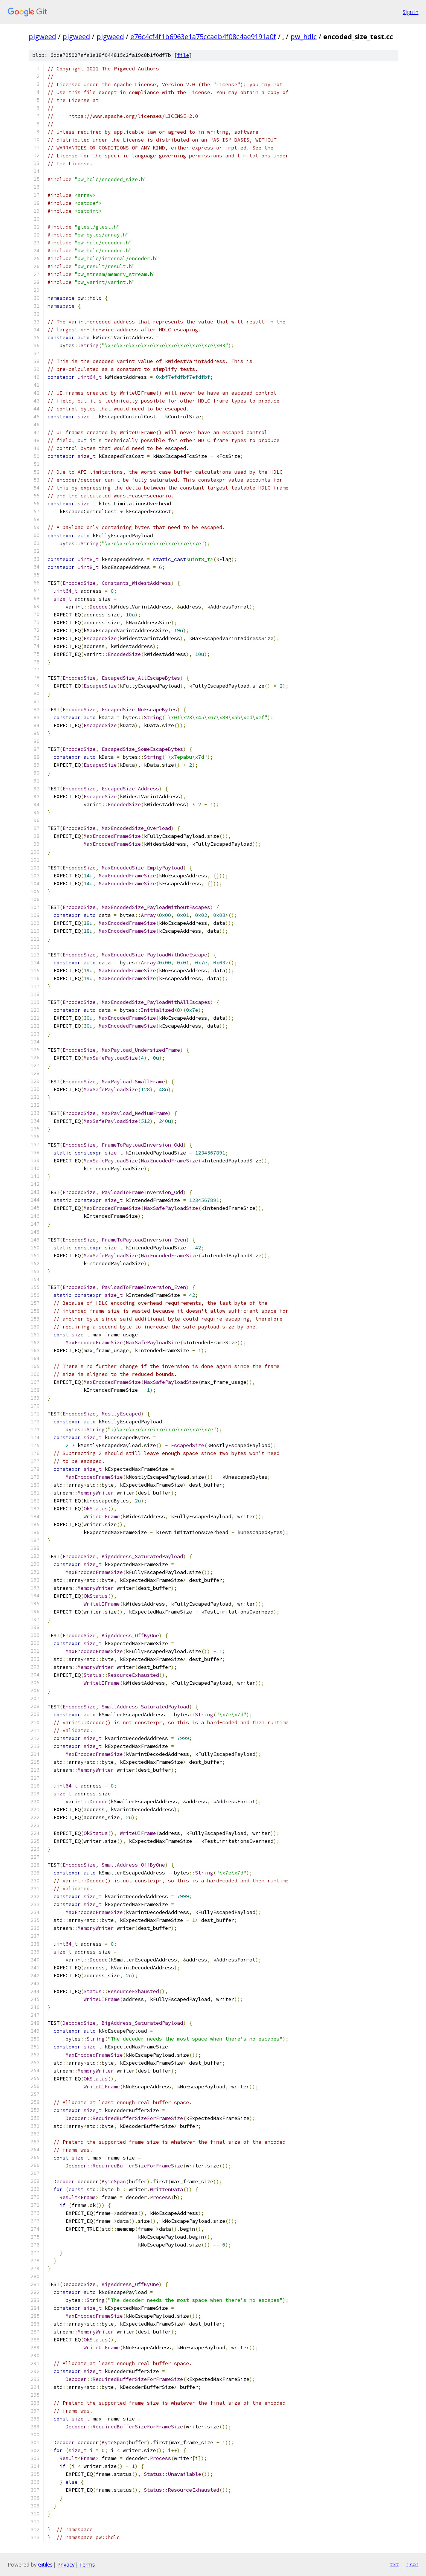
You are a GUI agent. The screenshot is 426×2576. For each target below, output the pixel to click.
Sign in (410, 11)
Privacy (66, 2564)
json (412, 2564)
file (183, 55)
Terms (87, 2564)
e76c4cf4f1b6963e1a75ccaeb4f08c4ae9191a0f (203, 36)
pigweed (42, 36)
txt (394, 2564)
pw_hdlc (303, 36)
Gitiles (45, 2564)
